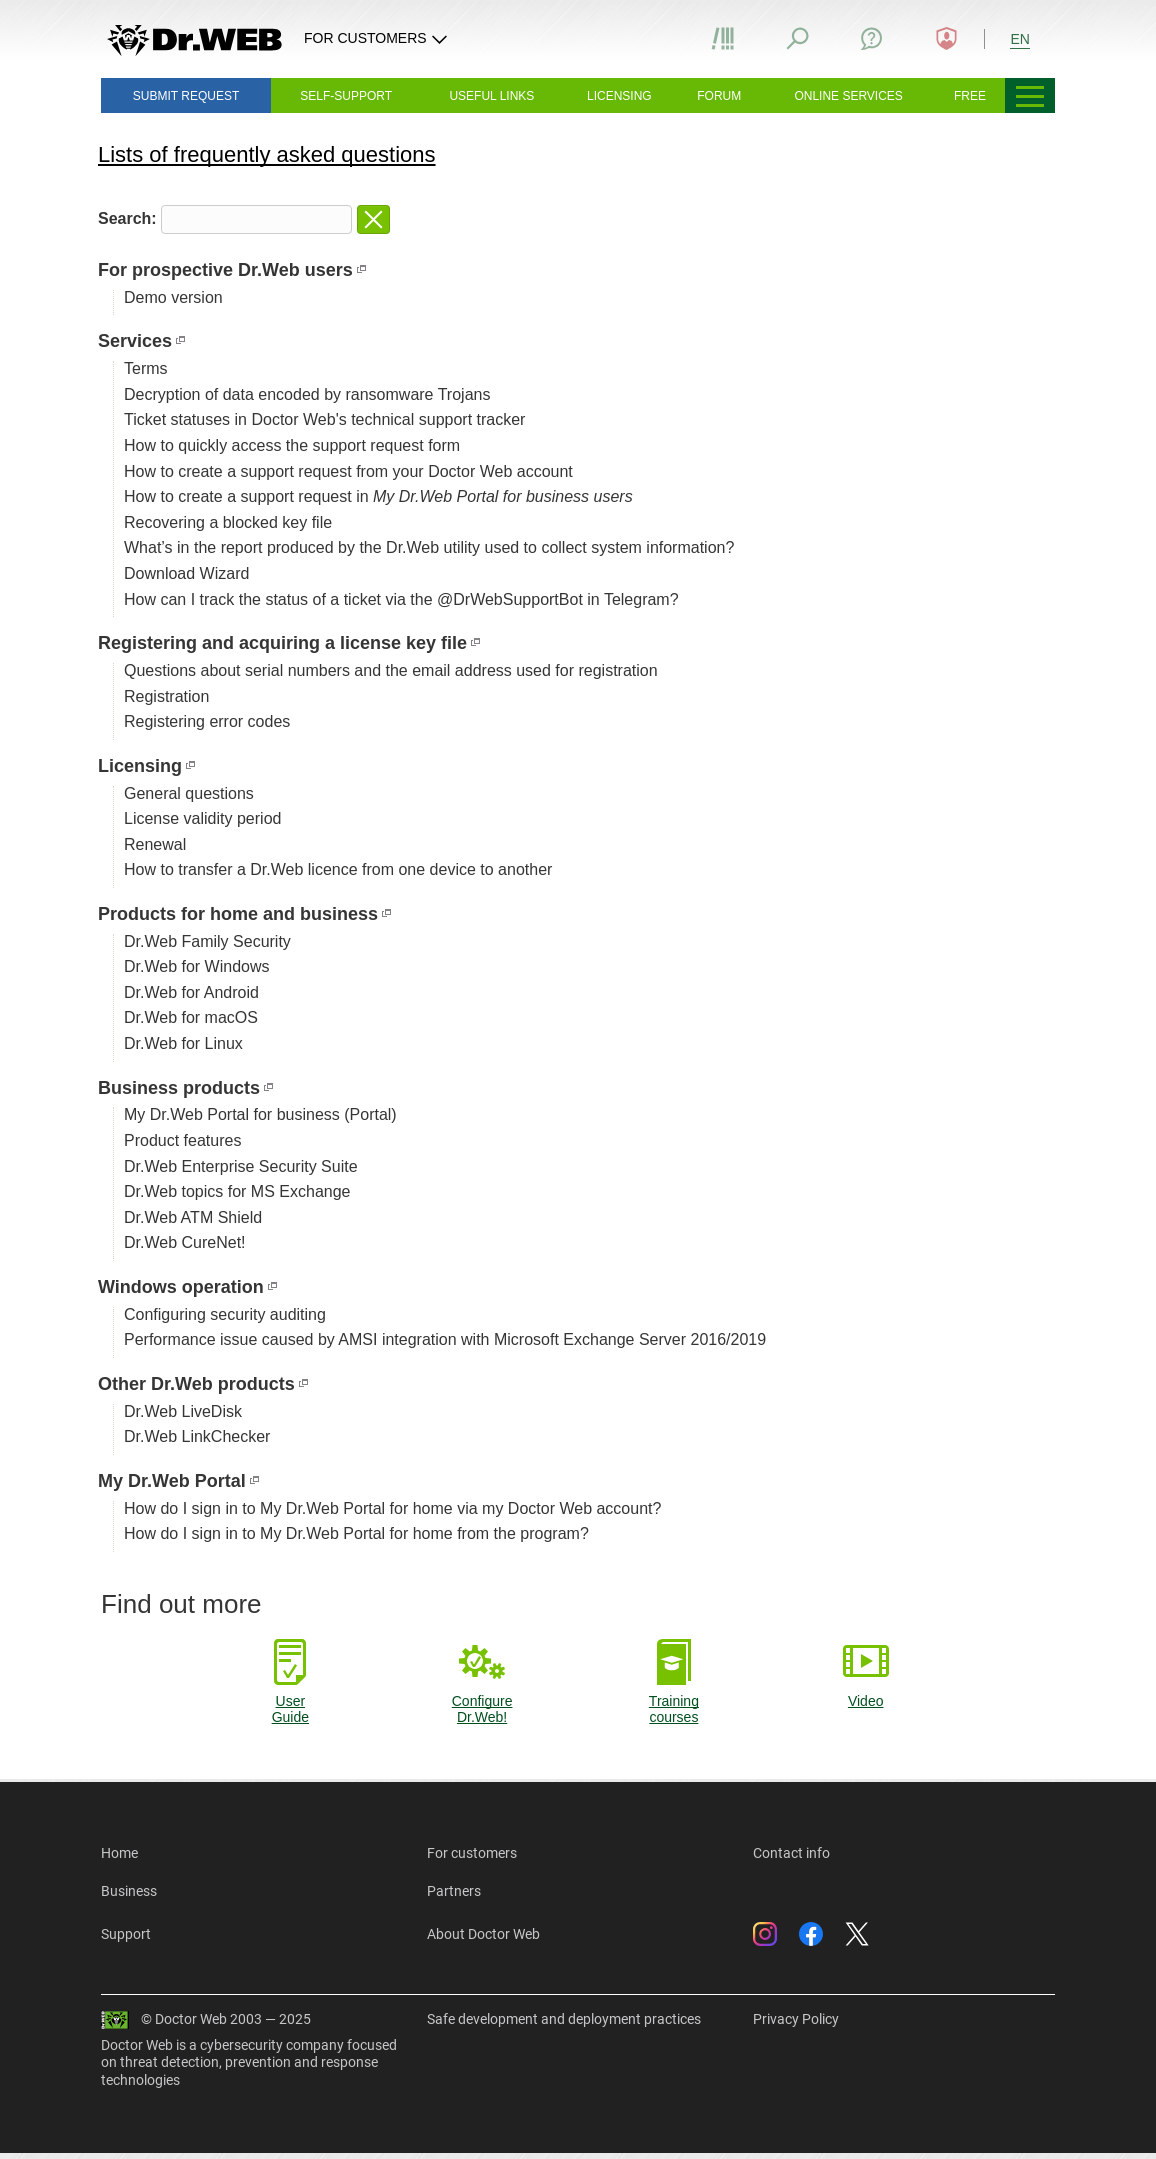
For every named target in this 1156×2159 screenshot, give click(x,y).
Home (119, 1853)
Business (129, 1891)
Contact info (791, 1853)
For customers (472, 1853)
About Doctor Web (483, 1934)
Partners (454, 1891)
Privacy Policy (796, 2019)
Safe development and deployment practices (564, 2019)
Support (126, 1934)
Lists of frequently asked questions (267, 154)
